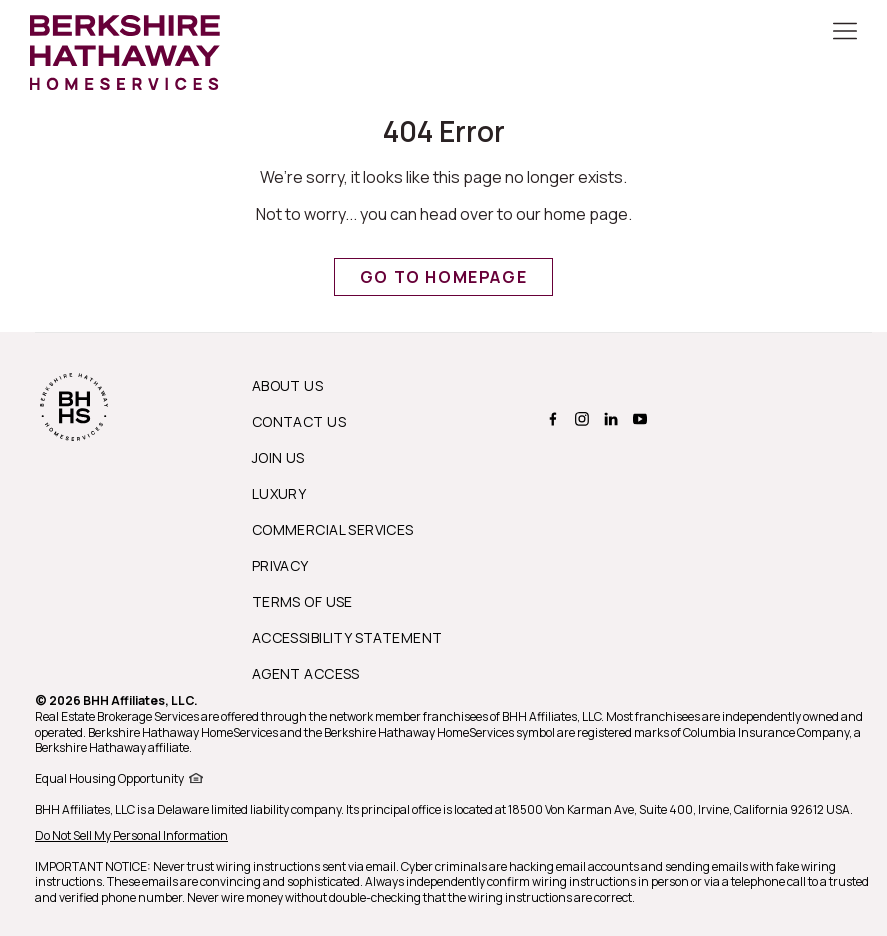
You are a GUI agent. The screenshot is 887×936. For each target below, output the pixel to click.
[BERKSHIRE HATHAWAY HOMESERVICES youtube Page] (637, 418)
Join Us (278, 457)
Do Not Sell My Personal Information (131, 835)
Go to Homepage (443, 277)
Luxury (279, 493)
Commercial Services (333, 529)
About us (287, 385)
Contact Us (299, 421)
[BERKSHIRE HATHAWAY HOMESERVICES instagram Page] (579, 418)
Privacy (280, 565)
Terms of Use (302, 601)
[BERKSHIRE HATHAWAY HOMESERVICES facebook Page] (550, 418)
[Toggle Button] (845, 33)
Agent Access (306, 673)
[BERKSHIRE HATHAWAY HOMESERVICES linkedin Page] (608, 418)
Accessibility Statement (347, 637)
